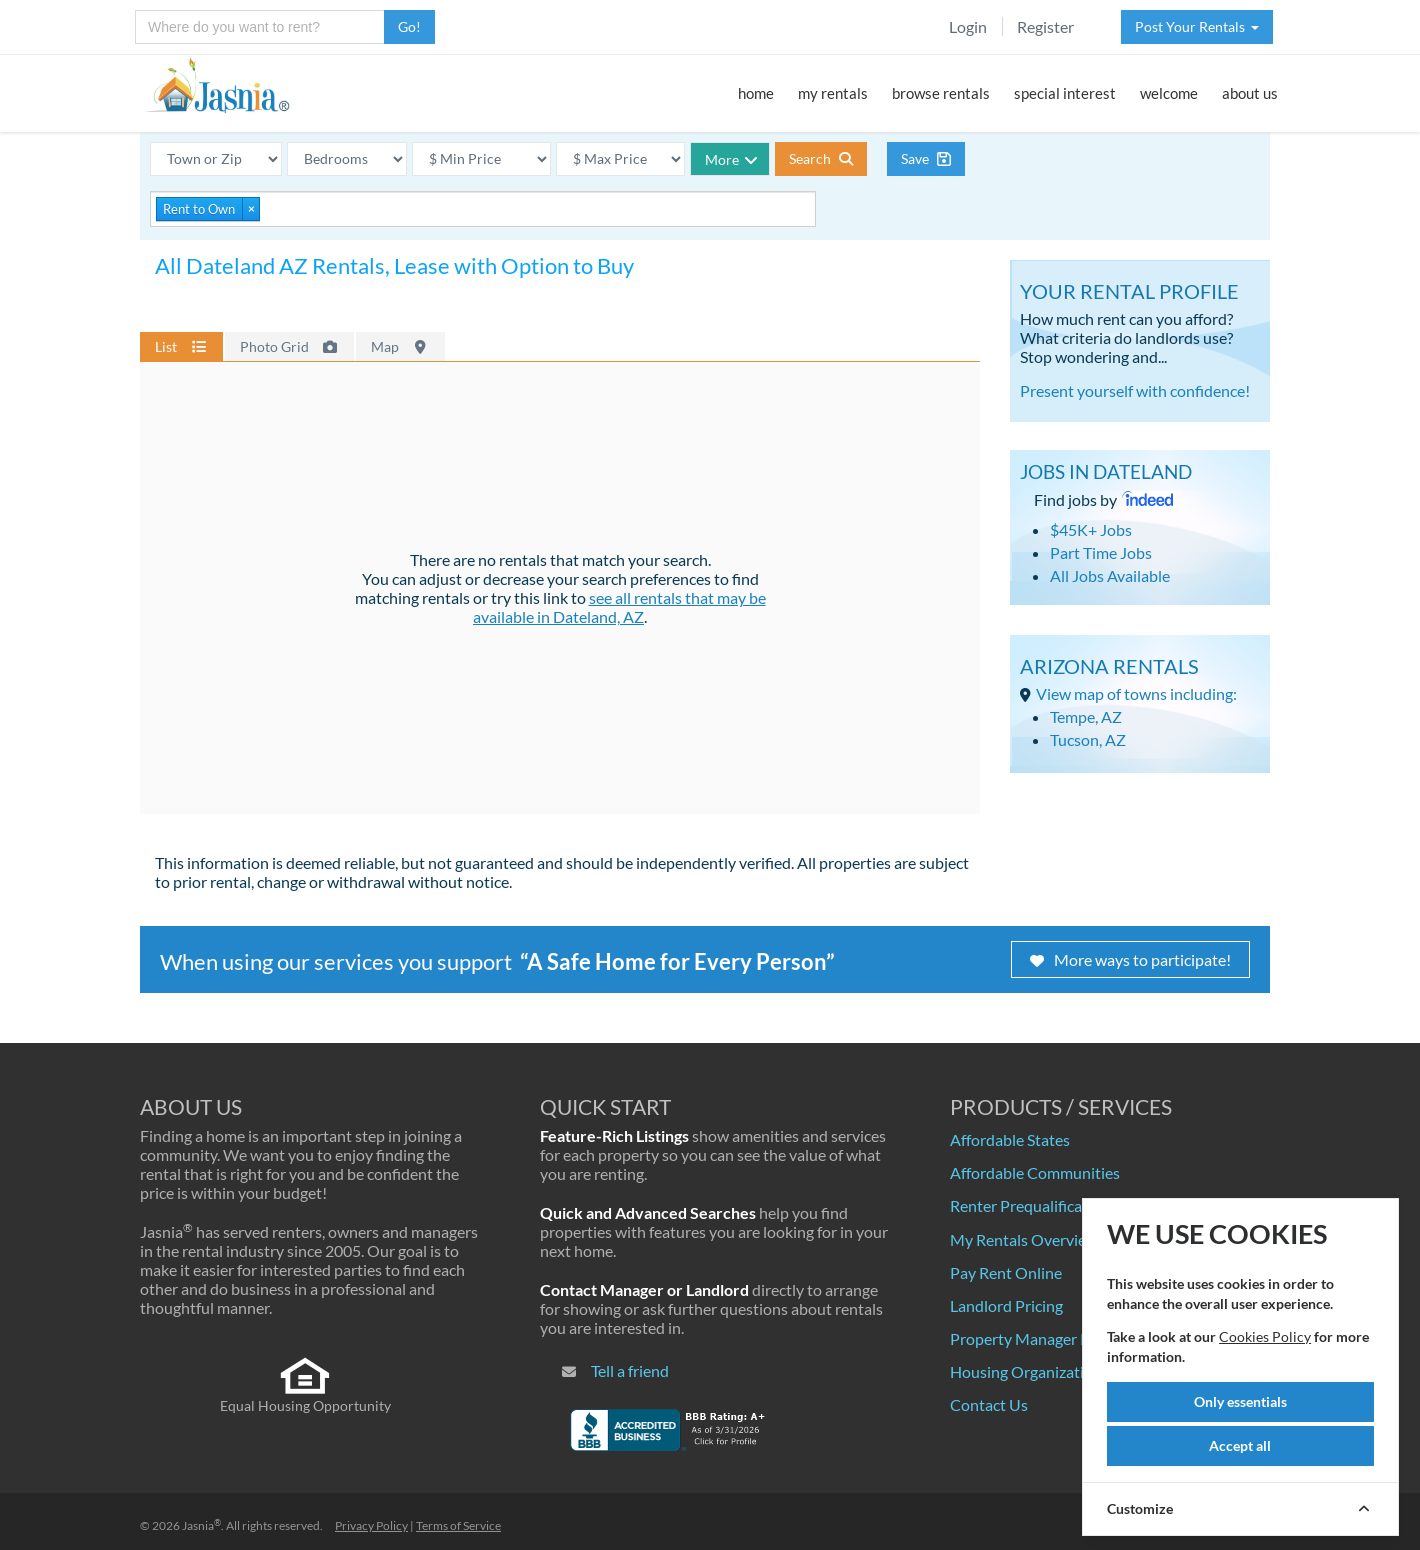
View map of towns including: (1136, 693)
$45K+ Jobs (1091, 529)
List (181, 346)
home (756, 93)
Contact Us (989, 1404)
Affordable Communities (1035, 1172)
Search (821, 158)
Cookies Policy (1265, 1336)
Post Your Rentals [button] (1197, 26)
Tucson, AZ (1088, 739)
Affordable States (1010, 1139)
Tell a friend (630, 1370)
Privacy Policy (371, 1525)
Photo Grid (290, 346)
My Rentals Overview (1024, 1239)
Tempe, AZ (1086, 716)
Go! (409, 26)
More (731, 159)
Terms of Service (458, 1525)
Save (926, 158)
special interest (1065, 93)
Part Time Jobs (1101, 552)
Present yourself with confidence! (1135, 390)
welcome (1169, 93)
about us (1250, 93)
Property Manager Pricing (1039, 1338)
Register (1045, 26)
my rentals (833, 93)
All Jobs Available (1110, 575)
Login (968, 26)
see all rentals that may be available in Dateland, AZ (619, 607)
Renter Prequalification (1030, 1205)
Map (400, 346)
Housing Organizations (1029, 1371)
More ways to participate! (1130, 959)
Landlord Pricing (1006, 1305)
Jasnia (201, 1525)
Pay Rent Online (1006, 1272)
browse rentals (941, 93)
